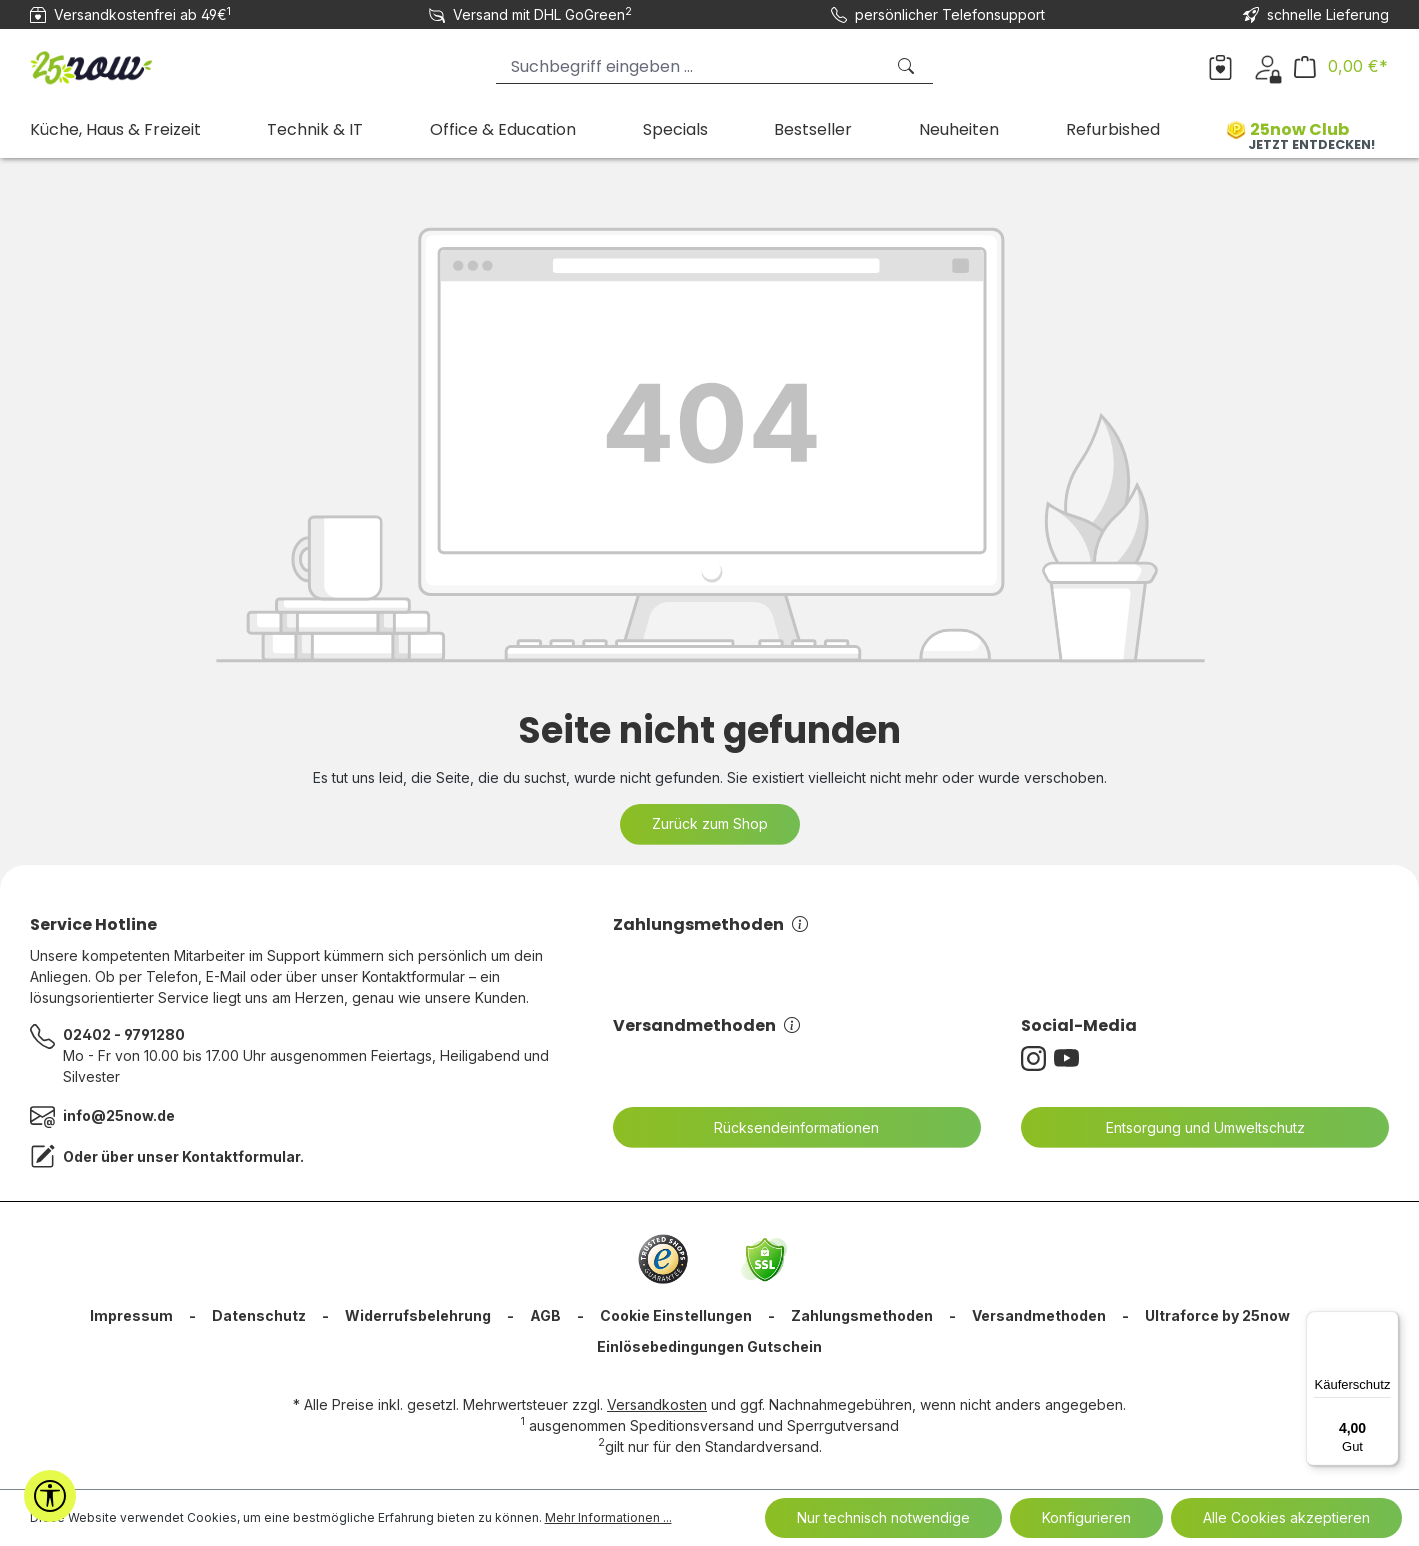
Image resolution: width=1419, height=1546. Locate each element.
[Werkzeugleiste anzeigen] (50, 1496)
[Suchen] (908, 66)
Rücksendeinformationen (784, 1128)
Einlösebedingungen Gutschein (709, 1346)
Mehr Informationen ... (608, 1517)
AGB (545, 1315)
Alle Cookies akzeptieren (1286, 1517)
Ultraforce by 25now (1217, 1315)
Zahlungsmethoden (710, 924)
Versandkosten (657, 1404)
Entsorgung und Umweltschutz (1193, 1128)
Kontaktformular (241, 1156)
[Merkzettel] (1220, 66)
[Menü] (1387, 1323)
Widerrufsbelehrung (418, 1315)
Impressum (131, 1315)
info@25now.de (119, 1115)
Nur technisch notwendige (883, 1517)
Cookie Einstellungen (676, 1315)
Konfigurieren (1086, 1517)
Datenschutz (259, 1315)
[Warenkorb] (1341, 66)
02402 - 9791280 (124, 1034)
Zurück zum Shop (710, 823)
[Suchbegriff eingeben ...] (690, 66)
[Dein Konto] (1267, 66)
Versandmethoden (706, 1025)
